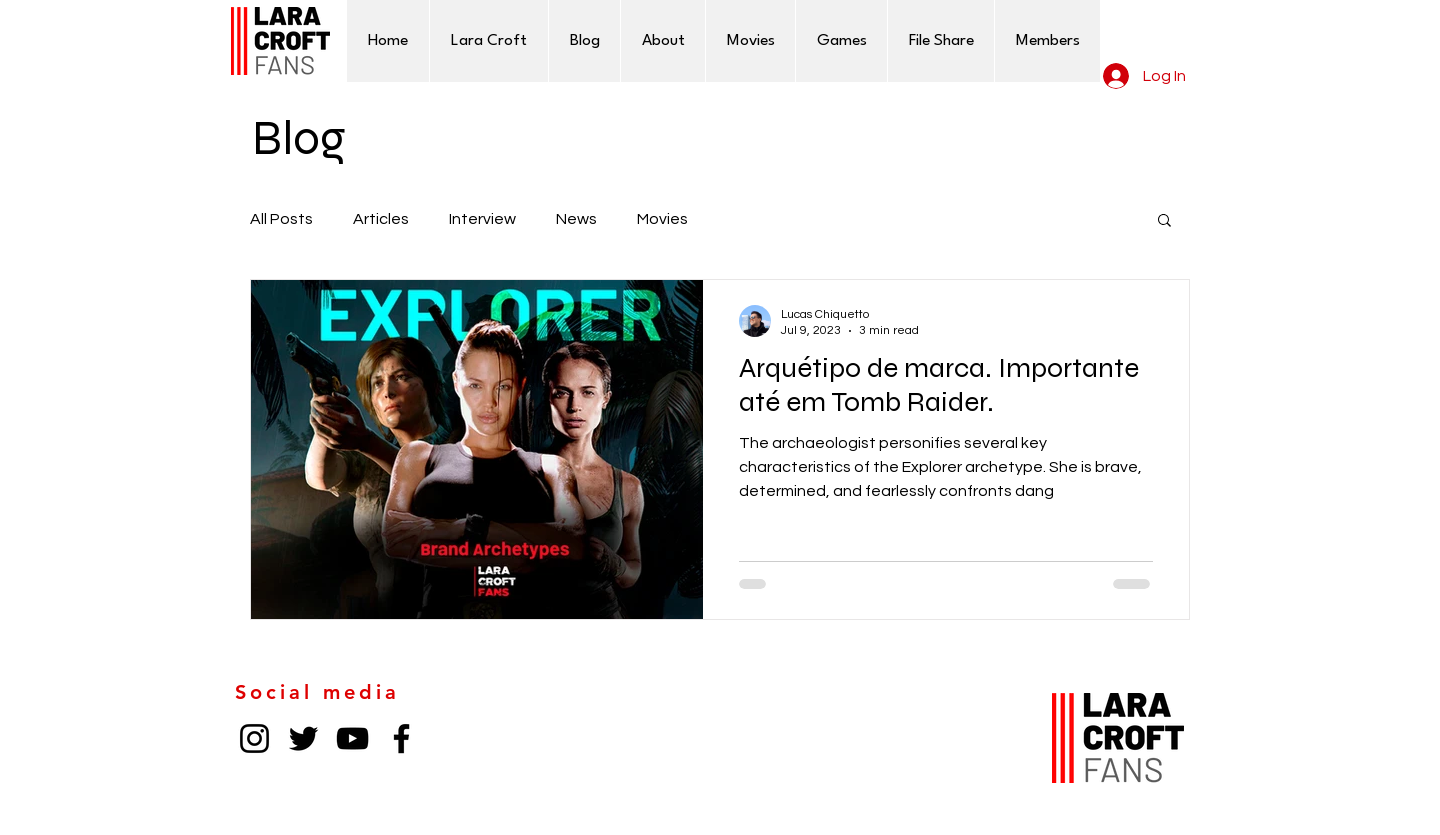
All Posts (281, 219)
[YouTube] (352, 738)
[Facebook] (401, 738)
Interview (482, 219)
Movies (662, 219)
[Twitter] (303, 738)
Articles (381, 219)
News (576, 219)
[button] (1164, 221)
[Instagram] (254, 738)
